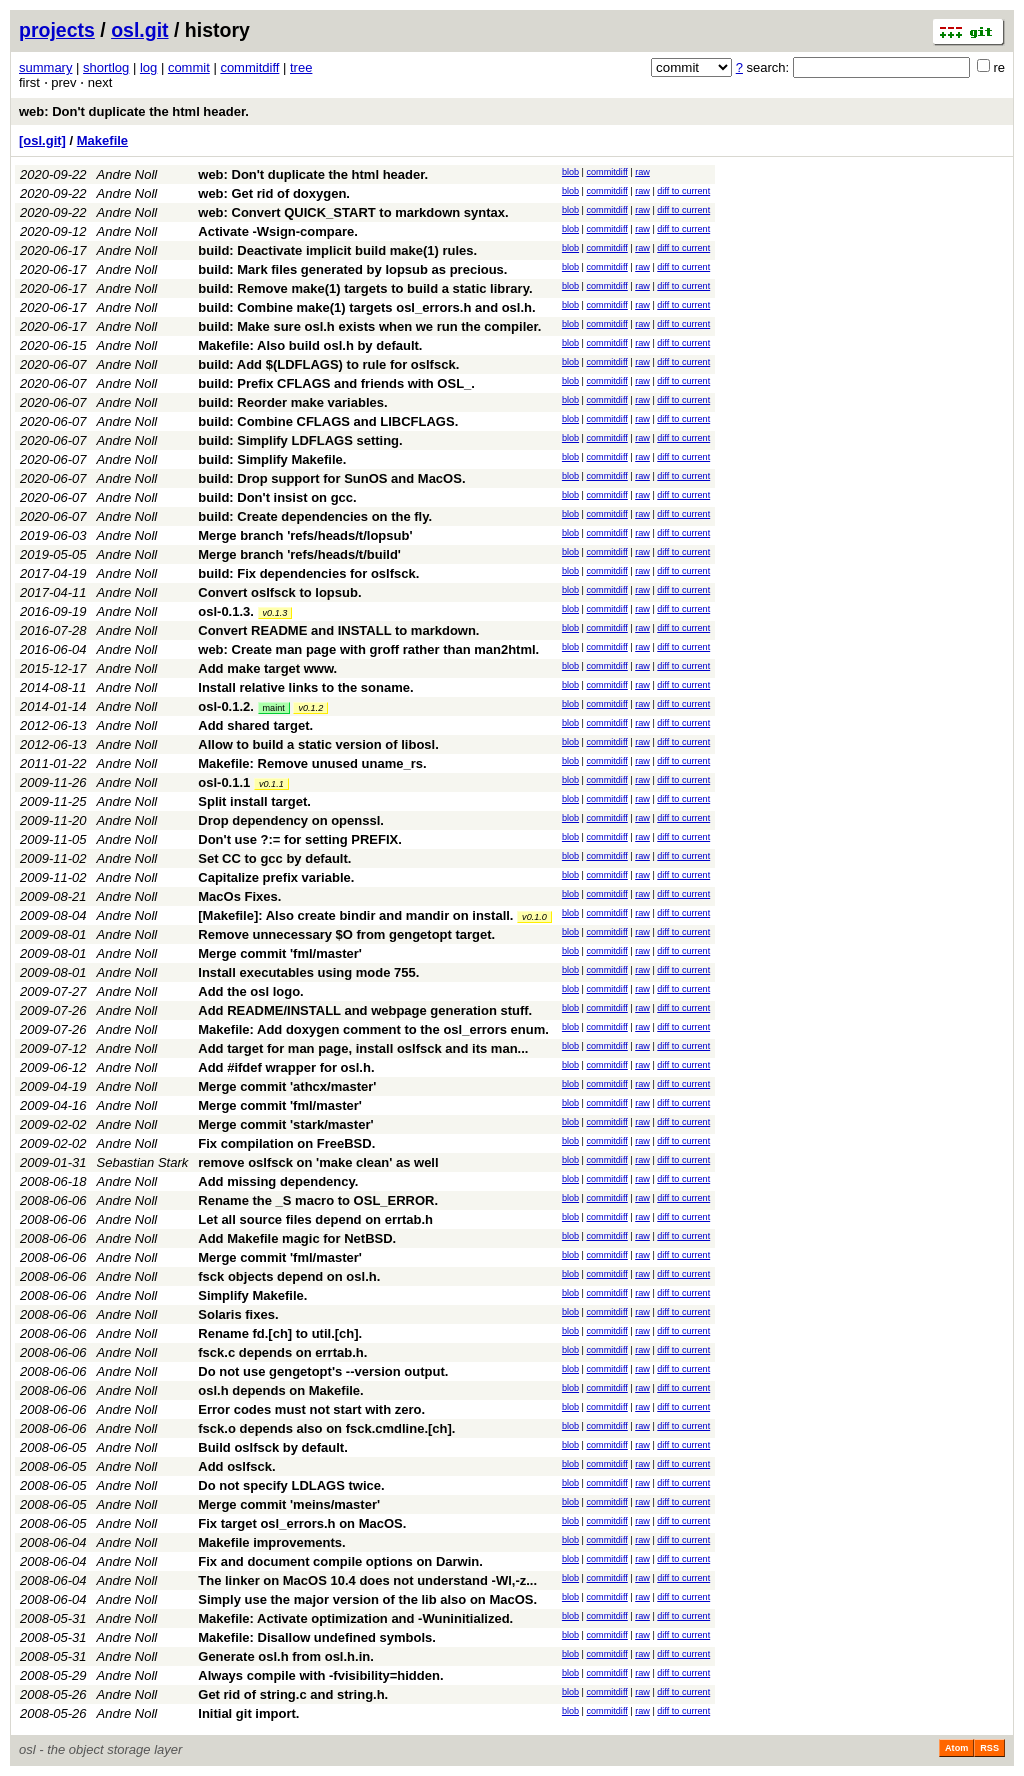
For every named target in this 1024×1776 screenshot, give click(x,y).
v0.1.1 (271, 784)
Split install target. (254, 801)
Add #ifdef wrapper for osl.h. (286, 1067)
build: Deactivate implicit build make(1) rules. (337, 250)
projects (57, 30)
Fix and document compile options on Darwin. (340, 1561)
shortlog (106, 67)
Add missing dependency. (278, 1181)
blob (570, 172)
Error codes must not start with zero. (311, 1409)
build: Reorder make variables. (292, 402)
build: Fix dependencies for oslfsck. (308, 573)
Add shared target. (255, 725)
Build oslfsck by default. (273, 1447)
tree (301, 67)
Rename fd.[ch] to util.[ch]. (280, 1333)
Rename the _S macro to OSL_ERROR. (318, 1200)
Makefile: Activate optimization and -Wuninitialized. (355, 1618)
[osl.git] (42, 140)
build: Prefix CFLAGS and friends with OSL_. (336, 383)
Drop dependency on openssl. (291, 820)
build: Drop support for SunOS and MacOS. (331, 478)
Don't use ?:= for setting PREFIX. (300, 839)
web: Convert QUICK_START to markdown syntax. (353, 212)
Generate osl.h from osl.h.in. (286, 1656)
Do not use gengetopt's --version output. (323, 1371)
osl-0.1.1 (224, 782)
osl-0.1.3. (226, 611)
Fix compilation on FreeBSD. (286, 1143)
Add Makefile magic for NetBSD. (297, 1238)
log (148, 67)
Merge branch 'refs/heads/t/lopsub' (305, 535)
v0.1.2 (310, 708)
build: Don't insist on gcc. (277, 497)
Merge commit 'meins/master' (289, 1504)
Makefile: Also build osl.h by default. (310, 345)
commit (189, 67)
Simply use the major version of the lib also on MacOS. (367, 1599)
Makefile (102, 140)
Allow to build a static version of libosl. (318, 744)
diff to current (683, 191)
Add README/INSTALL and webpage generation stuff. (365, 1010)
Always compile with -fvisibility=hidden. (320, 1675)
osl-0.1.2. (226, 706)
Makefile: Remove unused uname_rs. (312, 763)
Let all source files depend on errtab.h (315, 1219)
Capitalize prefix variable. (276, 877)
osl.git (139, 30)
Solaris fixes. (238, 1314)
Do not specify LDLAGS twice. (291, 1485)
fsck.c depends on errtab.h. (282, 1352)
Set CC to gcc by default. (274, 858)
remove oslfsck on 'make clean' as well (318, 1162)
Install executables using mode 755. (308, 972)
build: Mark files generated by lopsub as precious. (352, 269)
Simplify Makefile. (252, 1295)
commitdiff (249, 67)
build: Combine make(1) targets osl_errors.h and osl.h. (366, 307)
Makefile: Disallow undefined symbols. (317, 1637)
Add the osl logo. (250, 991)
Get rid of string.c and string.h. (293, 1694)
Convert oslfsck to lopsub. (279, 592)
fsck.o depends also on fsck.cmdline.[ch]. (326, 1428)
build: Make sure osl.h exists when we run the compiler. (369, 326)
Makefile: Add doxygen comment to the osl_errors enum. (373, 1029)
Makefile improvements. (271, 1542)
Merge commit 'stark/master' (285, 1124)
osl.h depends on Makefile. (280, 1390)
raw (642, 172)
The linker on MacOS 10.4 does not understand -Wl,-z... (367, 1580)
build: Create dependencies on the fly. (315, 516)
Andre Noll (127, 174)
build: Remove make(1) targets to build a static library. (365, 288)
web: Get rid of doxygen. (274, 193)
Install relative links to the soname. (305, 687)
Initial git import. (248, 1713)
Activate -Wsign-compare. (278, 231)
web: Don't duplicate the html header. (134, 111)
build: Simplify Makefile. (272, 459)
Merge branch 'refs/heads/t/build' (299, 554)
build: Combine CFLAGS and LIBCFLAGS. (328, 421)
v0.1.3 (275, 613)
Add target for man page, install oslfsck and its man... (363, 1048)
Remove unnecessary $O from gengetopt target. (346, 934)
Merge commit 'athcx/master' (287, 1086)
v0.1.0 (534, 917)
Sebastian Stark (143, 1162)
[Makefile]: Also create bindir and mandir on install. (355, 915)
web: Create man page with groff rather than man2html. (368, 649)
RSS (989, 1748)
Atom (956, 1748)
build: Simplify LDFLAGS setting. (300, 440)
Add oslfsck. (236, 1466)
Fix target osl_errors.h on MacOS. (302, 1523)
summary (45, 67)
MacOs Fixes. (239, 896)
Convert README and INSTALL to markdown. (338, 630)
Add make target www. (267, 668)
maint (274, 708)
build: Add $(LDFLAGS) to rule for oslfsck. (328, 364)
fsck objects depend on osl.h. (289, 1276)
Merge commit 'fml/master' (280, 953)
